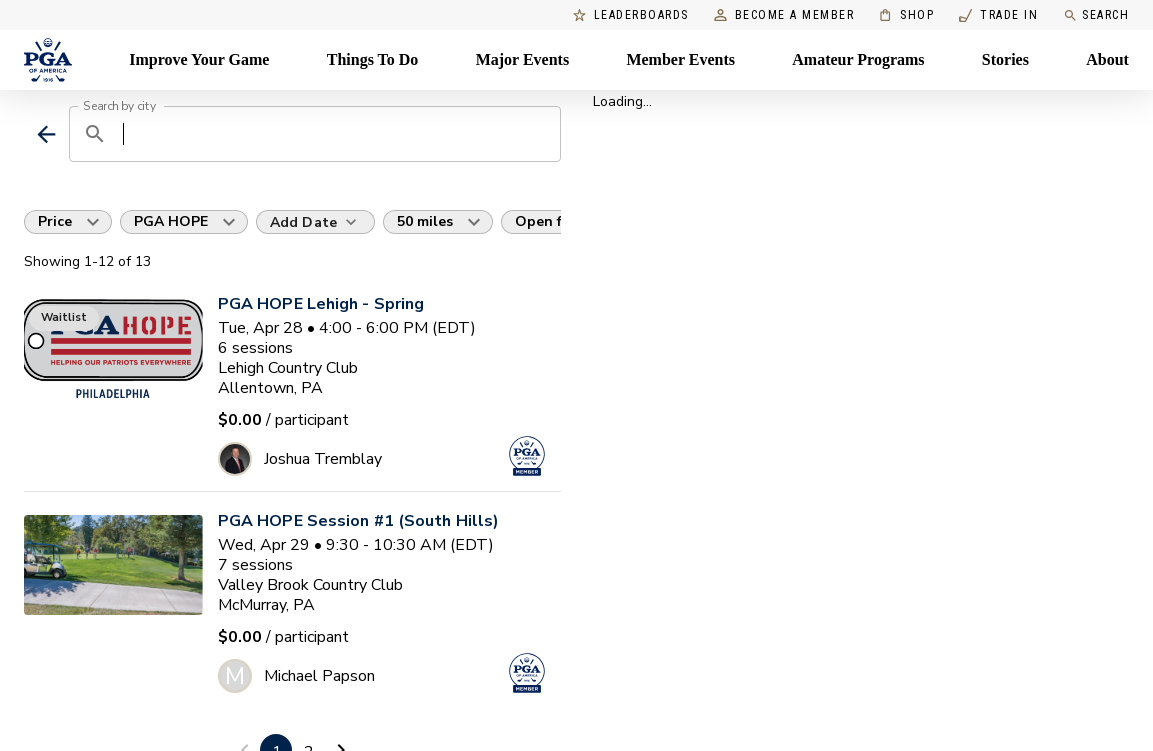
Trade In (998, 15)
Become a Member (784, 15)
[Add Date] (315, 222)
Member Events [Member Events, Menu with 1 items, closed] (680, 59)
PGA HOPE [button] (171, 221)
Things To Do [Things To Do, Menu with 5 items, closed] (373, 59)
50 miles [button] (425, 221)
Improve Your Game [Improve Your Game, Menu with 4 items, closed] (199, 59)
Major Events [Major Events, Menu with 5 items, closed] (522, 59)
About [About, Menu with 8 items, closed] (1107, 59)
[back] (46, 134)
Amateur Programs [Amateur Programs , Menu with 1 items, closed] (858, 59)
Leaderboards (631, 15)
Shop (906, 15)
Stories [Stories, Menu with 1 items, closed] (1005, 59)
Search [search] (1096, 15)
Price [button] (55, 221)
